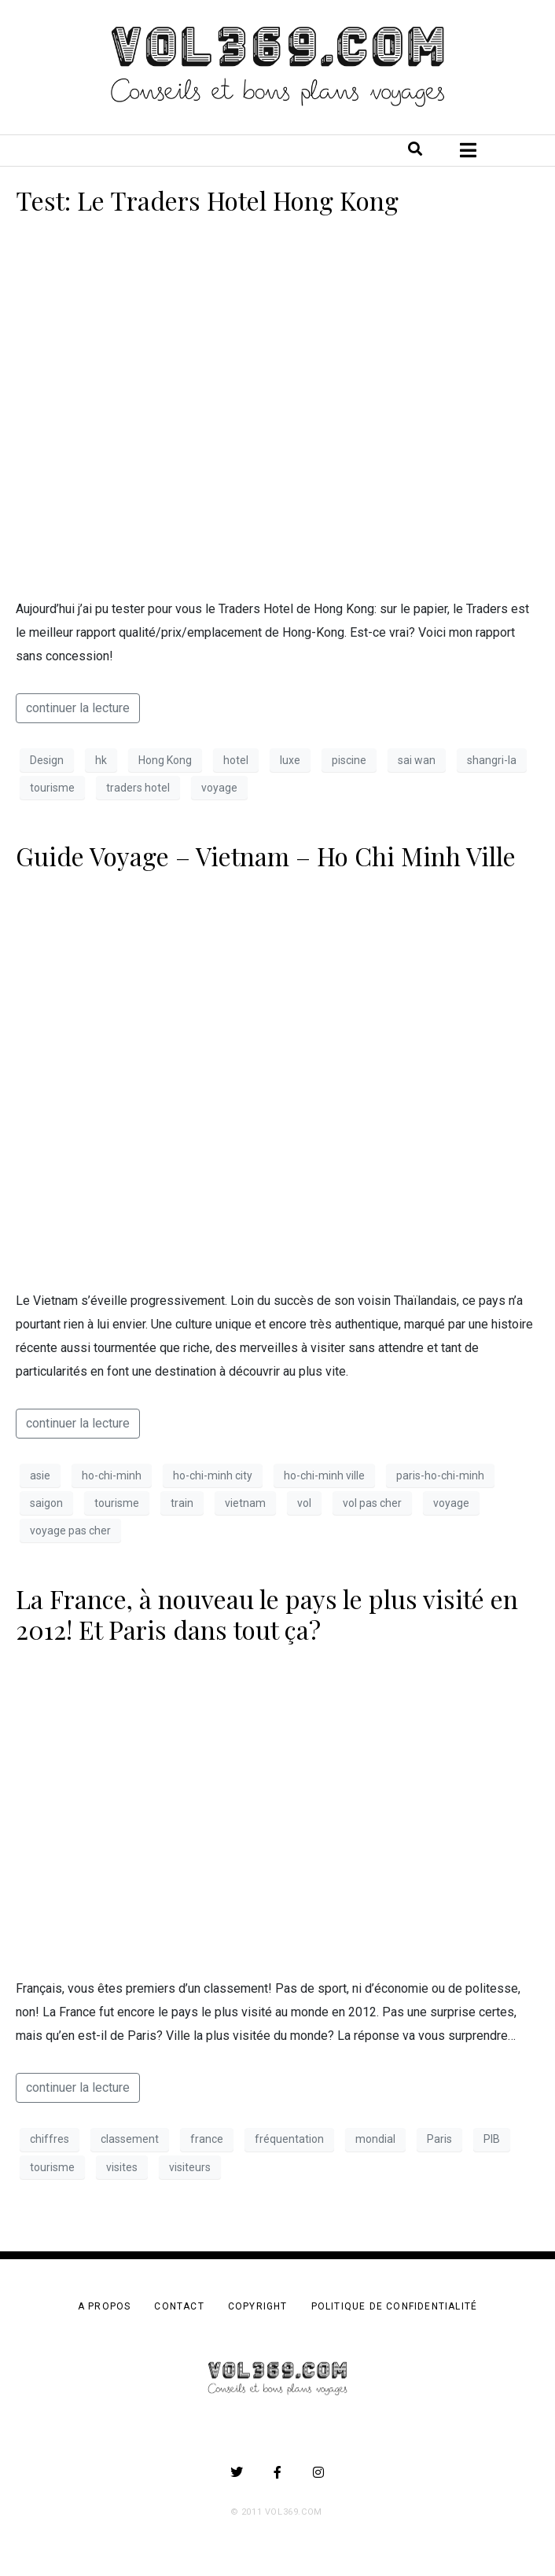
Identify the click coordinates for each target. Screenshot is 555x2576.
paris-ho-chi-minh (440, 1475)
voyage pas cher (70, 1530)
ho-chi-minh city (212, 1475)
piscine (349, 760)
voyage (219, 787)
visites (122, 2167)
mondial (375, 2139)
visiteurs (190, 2167)
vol (304, 1503)
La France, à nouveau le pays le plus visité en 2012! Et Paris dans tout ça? (267, 1613)
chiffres (49, 2139)
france (206, 2139)
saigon (46, 1503)
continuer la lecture (78, 707)
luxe (290, 760)
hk (101, 760)
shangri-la (491, 760)
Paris (439, 2139)
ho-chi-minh (112, 1475)
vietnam (245, 1503)
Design (47, 760)
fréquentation (289, 2139)
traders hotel (138, 787)
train (182, 1503)
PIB (491, 2139)
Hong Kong (165, 760)
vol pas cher (372, 1503)
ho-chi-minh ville (324, 1475)
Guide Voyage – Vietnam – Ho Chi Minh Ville (266, 856)
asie (40, 1475)
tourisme (52, 787)
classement (130, 2139)
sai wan (417, 760)
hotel (235, 760)
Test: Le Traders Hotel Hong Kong (207, 200)
